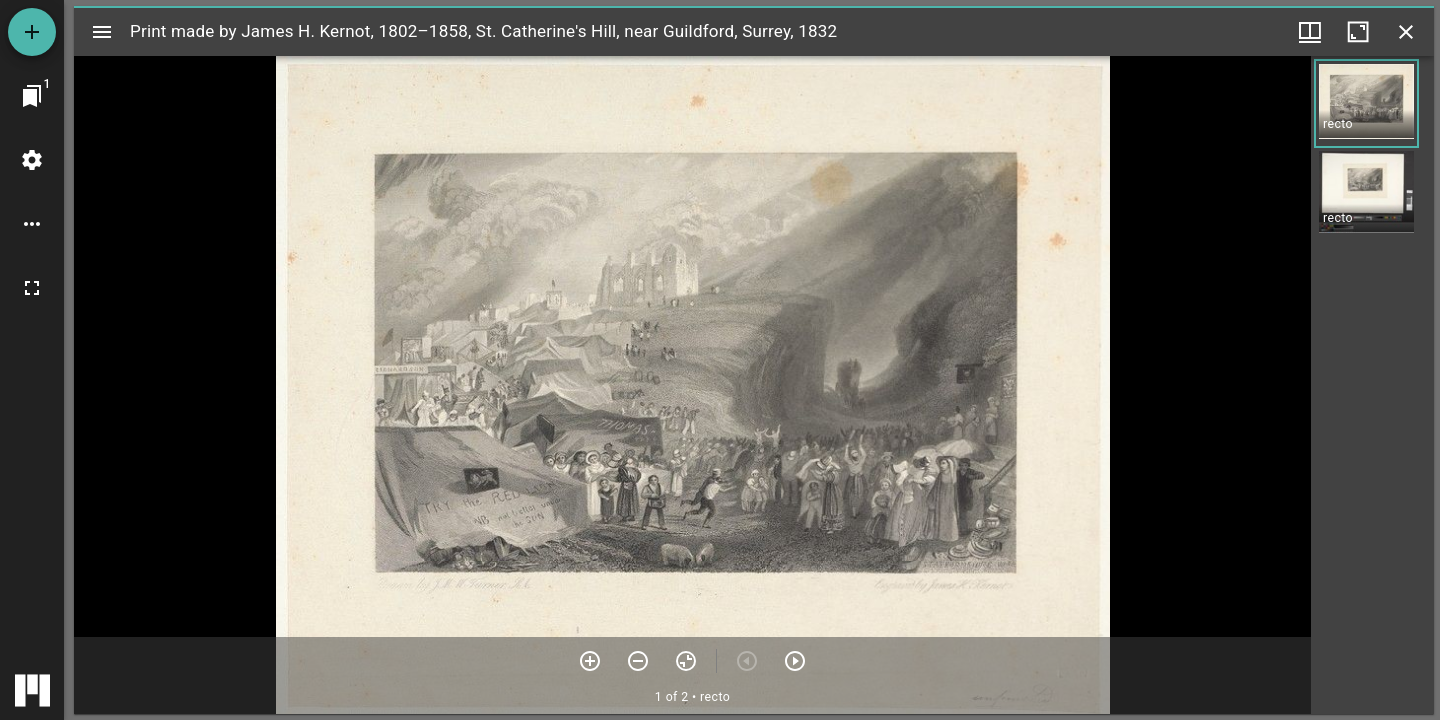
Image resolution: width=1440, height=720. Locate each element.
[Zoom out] (638, 661)
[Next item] (795, 661)
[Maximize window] (1358, 32)
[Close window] (1406, 32)
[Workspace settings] (32, 160)
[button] (1366, 103)
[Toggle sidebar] (102, 32)
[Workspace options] (32, 224)
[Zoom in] (590, 661)
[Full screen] (32, 288)
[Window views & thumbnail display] (1310, 32)
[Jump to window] (32, 96)
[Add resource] (32, 32)
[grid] (1372, 385)
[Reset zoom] (686, 661)
